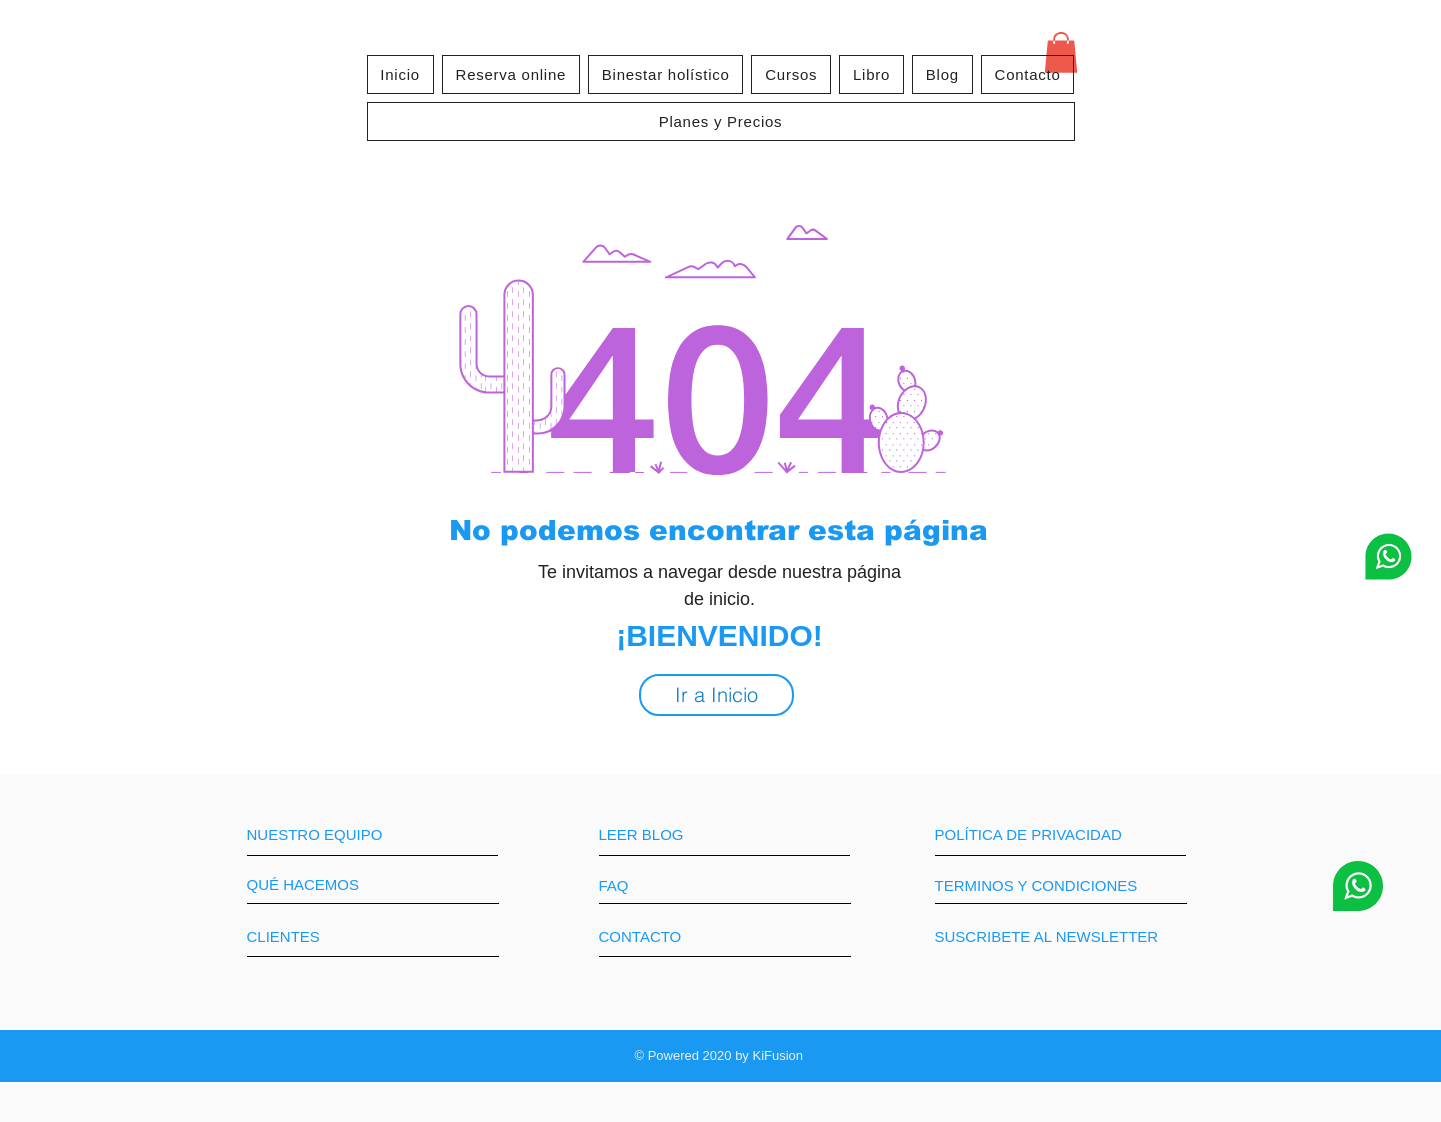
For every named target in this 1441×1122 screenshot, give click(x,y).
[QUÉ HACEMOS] (322, 885)
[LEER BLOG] (685, 834)
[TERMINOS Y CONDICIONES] (1058, 886)
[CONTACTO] (673, 936)
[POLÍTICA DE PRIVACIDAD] (1058, 834)
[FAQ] (656, 885)
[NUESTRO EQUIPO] (332, 834)
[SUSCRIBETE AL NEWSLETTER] (1047, 936)
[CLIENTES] (321, 936)
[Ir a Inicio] (716, 695)
